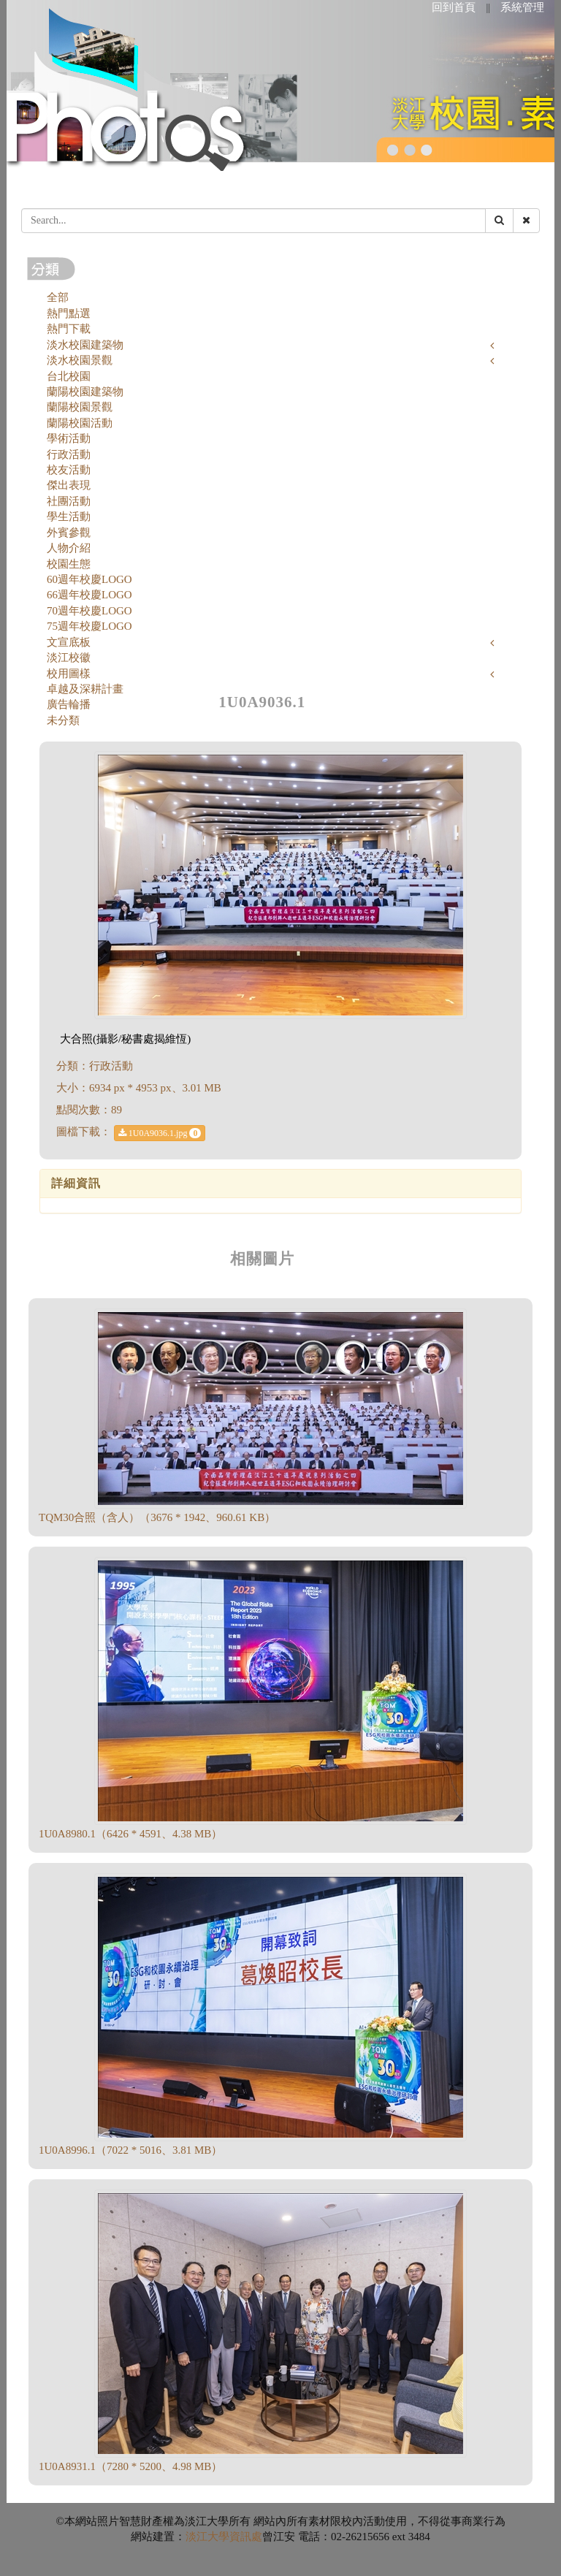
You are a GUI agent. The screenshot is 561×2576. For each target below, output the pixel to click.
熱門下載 (69, 329)
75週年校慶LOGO (89, 626)
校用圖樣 (69, 673)
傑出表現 (69, 485)
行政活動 (69, 454)
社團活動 (69, 501)
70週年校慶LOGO (89, 611)
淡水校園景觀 (79, 360)
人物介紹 (69, 548)
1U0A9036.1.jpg (160, 1133)
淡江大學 (207, 2536)
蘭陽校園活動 (79, 423)
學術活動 (69, 438)
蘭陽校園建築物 (85, 391)
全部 (58, 297)
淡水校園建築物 (85, 345)
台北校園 (69, 376)
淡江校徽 (69, 657)
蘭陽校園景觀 (79, 407)
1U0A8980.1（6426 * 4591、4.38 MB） (130, 1834)
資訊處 (245, 2536)
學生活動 (69, 516)
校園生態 (69, 564)
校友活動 (69, 470)
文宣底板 (69, 642)
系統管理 (522, 7)
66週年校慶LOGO (89, 595)
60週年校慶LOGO (89, 579)
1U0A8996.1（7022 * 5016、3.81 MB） (130, 2150)
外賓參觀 (69, 532)
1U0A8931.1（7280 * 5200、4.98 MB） (130, 2466)
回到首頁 (454, 7)
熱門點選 (69, 313)
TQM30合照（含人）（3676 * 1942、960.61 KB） (157, 1517)
